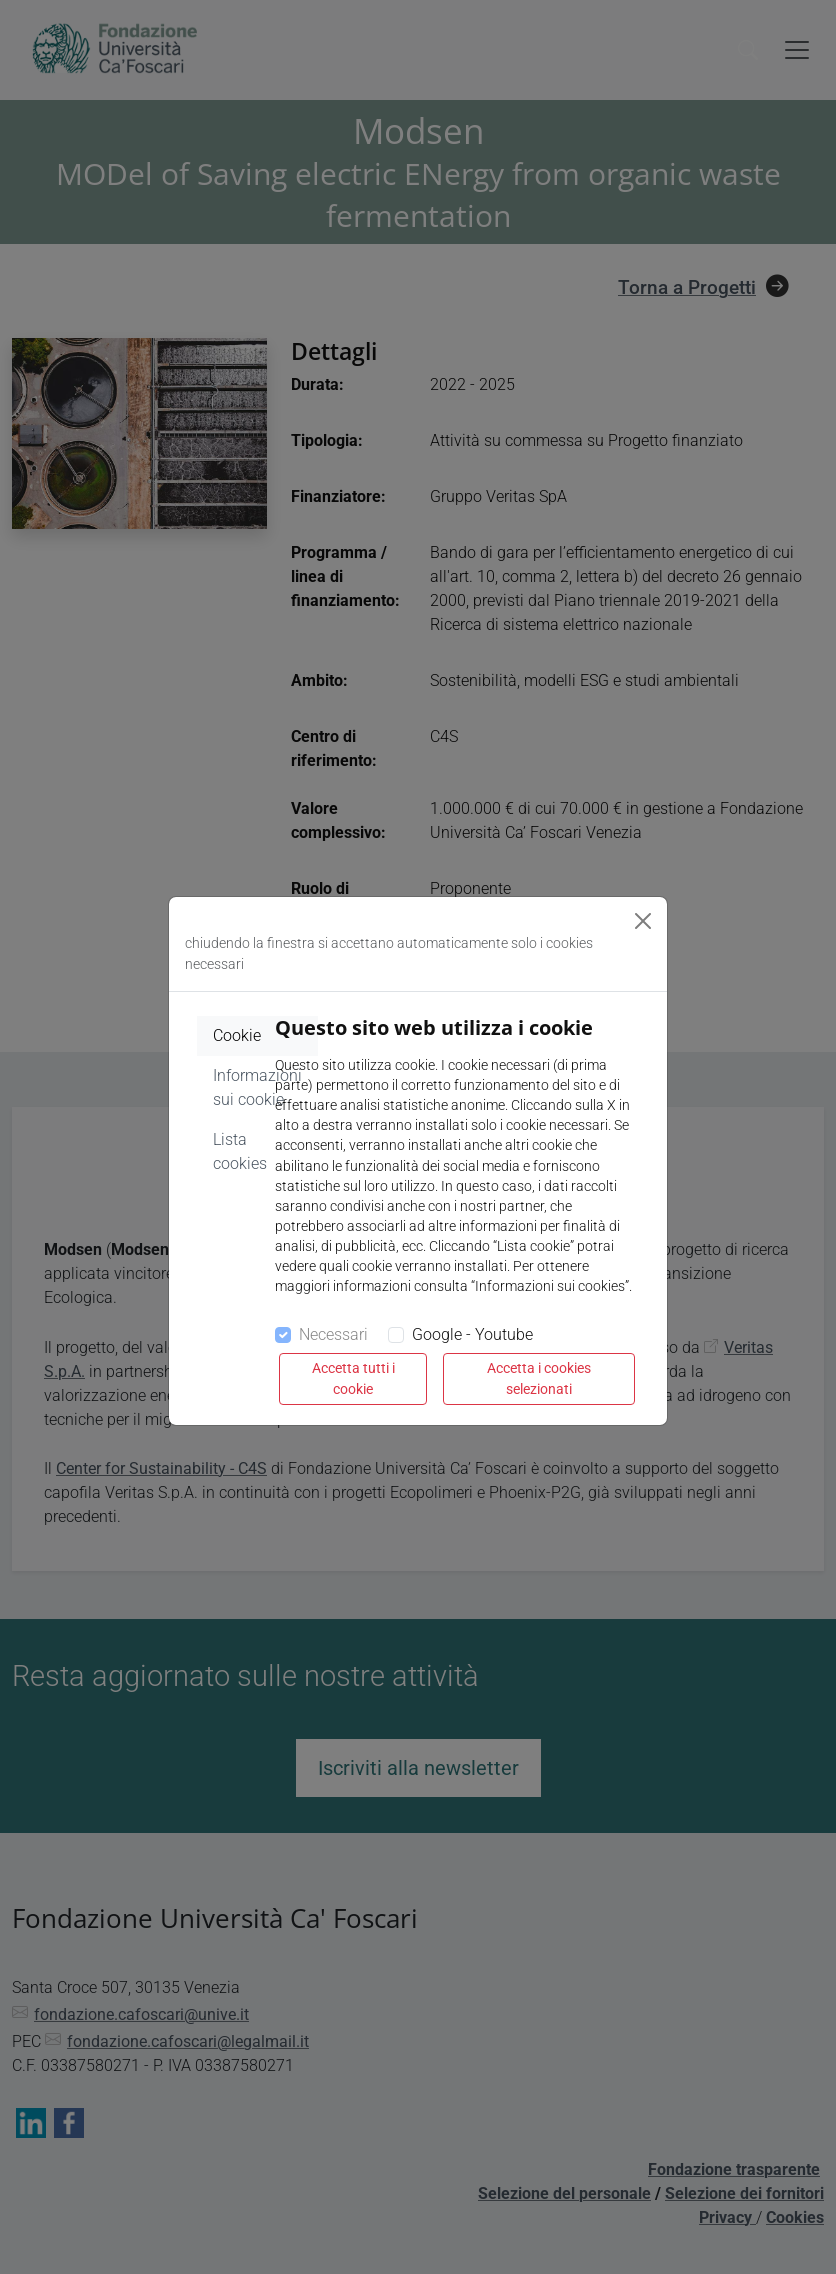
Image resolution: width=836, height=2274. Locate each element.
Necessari (333, 1334)
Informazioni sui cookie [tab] (257, 1087)
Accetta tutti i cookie (353, 1378)
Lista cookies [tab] (240, 1151)
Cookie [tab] (237, 1035)
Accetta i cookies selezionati (539, 1378)
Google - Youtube (472, 1334)
